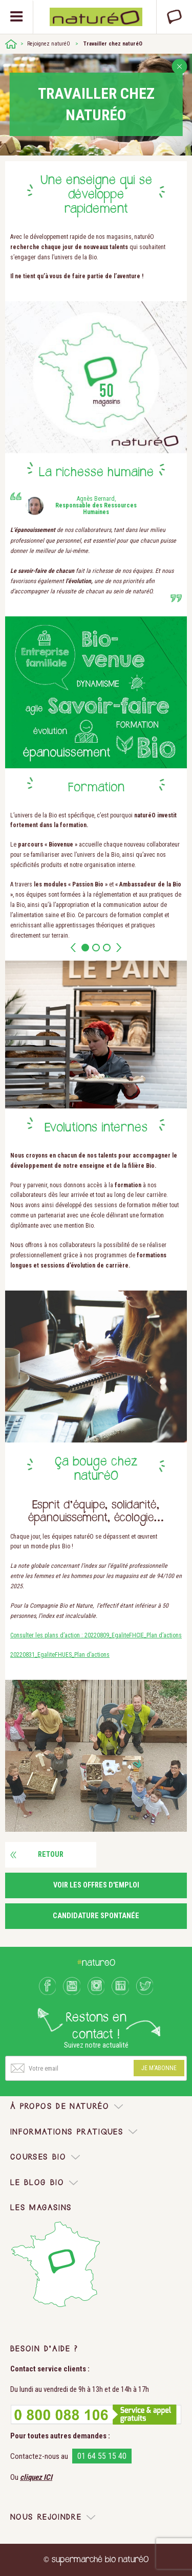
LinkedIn (120, 1985)
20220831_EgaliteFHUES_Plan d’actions (60, 1654)
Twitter (145, 1985)
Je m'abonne (159, 2068)
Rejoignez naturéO (48, 43)
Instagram (96, 1985)
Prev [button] (73, 947)
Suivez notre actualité (96, 2045)
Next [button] (118, 947)
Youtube (71, 1985)
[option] (96, 861)
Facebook (47, 1985)
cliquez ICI (36, 2477)
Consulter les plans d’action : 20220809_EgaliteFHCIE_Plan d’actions (96, 1635)
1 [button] (85, 947)
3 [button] (107, 947)
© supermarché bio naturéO (96, 2560)
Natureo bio (96, 17)
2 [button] (96, 947)
